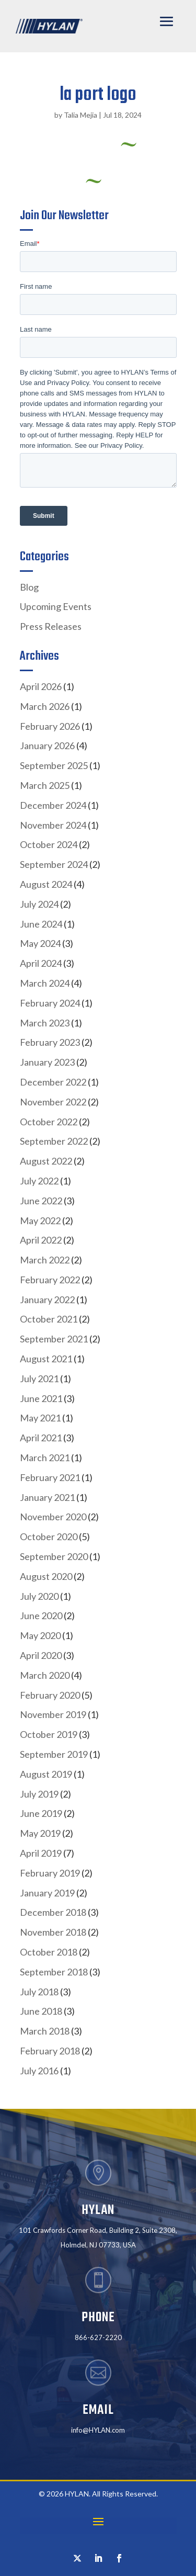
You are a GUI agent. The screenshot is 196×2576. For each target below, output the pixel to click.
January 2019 (47, 1893)
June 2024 (41, 924)
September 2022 (54, 1141)
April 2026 (41, 686)
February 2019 (50, 1873)
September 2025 (54, 765)
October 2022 (48, 1121)
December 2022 (53, 1082)
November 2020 (53, 1516)
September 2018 (54, 1972)
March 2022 (45, 1260)
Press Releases (51, 626)
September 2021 (54, 1339)
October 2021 (48, 1319)
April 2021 (41, 1437)
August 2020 (46, 1576)
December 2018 (53, 1912)
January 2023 (47, 1062)
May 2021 (40, 1417)
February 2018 (50, 2051)
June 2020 (41, 1615)
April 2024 (41, 963)
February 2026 (50, 726)
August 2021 (46, 1358)
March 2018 (45, 2031)
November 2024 (53, 825)
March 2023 (45, 1023)
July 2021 (39, 1378)
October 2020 (48, 1536)
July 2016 (39, 2070)
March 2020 (45, 1675)
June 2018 (41, 2011)
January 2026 (47, 745)
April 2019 (41, 1853)
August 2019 (46, 1774)
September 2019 (54, 1754)
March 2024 (45, 983)
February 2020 (50, 1695)
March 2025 (45, 785)
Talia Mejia (80, 114)
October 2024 (48, 844)
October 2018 (48, 1952)
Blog (29, 587)
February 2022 (50, 1279)
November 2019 (53, 1714)
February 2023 (50, 1042)
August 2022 (46, 1161)
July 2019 (39, 1794)
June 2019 (41, 1813)
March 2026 (45, 706)
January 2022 (47, 1299)
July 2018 (39, 1991)
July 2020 (39, 1596)
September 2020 (54, 1556)
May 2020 (40, 1635)
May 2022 (40, 1220)
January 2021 (47, 1497)
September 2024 (54, 864)
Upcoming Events (55, 606)
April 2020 (41, 1655)
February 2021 (50, 1477)
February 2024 (50, 1003)
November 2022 (53, 1102)
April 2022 (41, 1240)
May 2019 (40, 1833)
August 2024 (46, 884)
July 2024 (39, 904)
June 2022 (41, 1200)
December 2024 (53, 805)
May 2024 (40, 943)
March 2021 (45, 1457)
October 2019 (48, 1734)
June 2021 (41, 1398)
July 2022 (39, 1181)
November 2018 (53, 1932)
